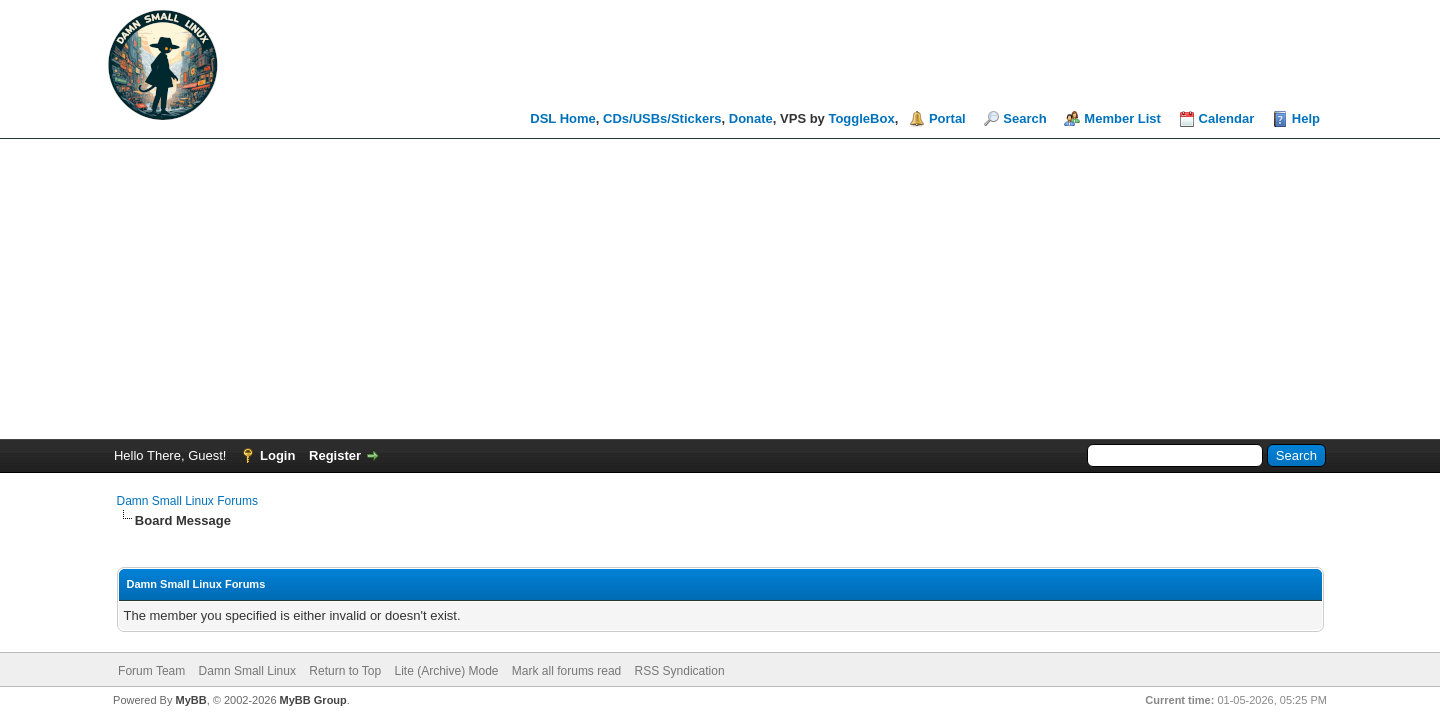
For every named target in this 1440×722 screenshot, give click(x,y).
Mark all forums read (566, 671)
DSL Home (563, 118)
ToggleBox (861, 118)
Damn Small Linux (247, 671)
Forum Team (151, 671)
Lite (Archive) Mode (446, 671)
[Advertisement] (720, 289)
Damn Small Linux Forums (187, 501)
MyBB (190, 700)
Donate (751, 118)
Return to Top (345, 671)
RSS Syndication (680, 671)
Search (1024, 118)
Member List (1122, 118)
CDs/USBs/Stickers (662, 118)
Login (277, 455)
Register (335, 455)
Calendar (1227, 118)
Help (1306, 118)
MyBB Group (313, 700)
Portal (947, 118)
